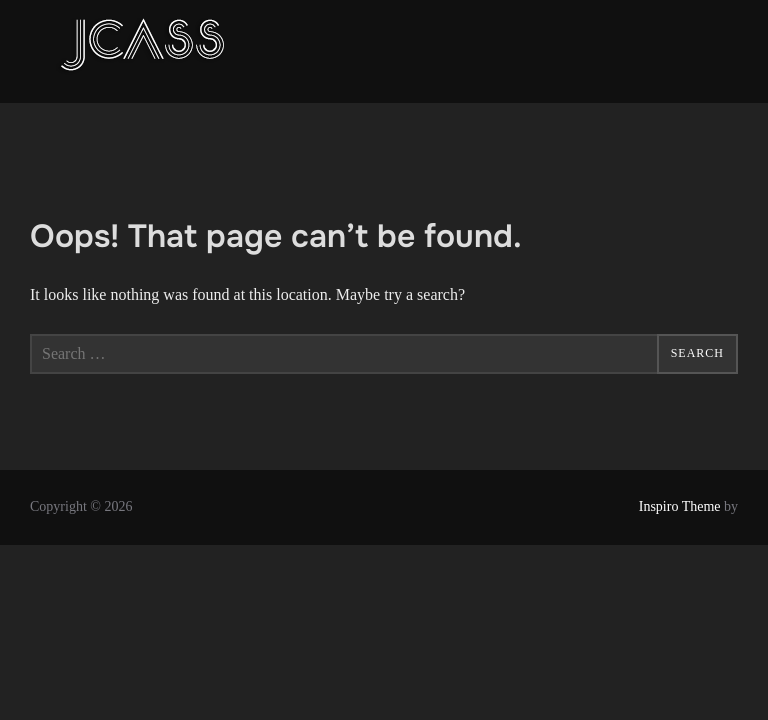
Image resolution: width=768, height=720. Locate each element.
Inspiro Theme (680, 506)
